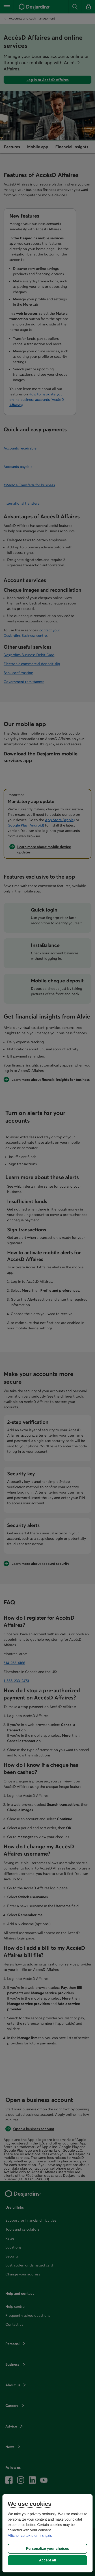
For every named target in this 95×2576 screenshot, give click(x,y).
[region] (47, 2533)
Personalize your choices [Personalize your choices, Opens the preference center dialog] (47, 2548)
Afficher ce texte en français (30, 2535)
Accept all (47, 2560)
